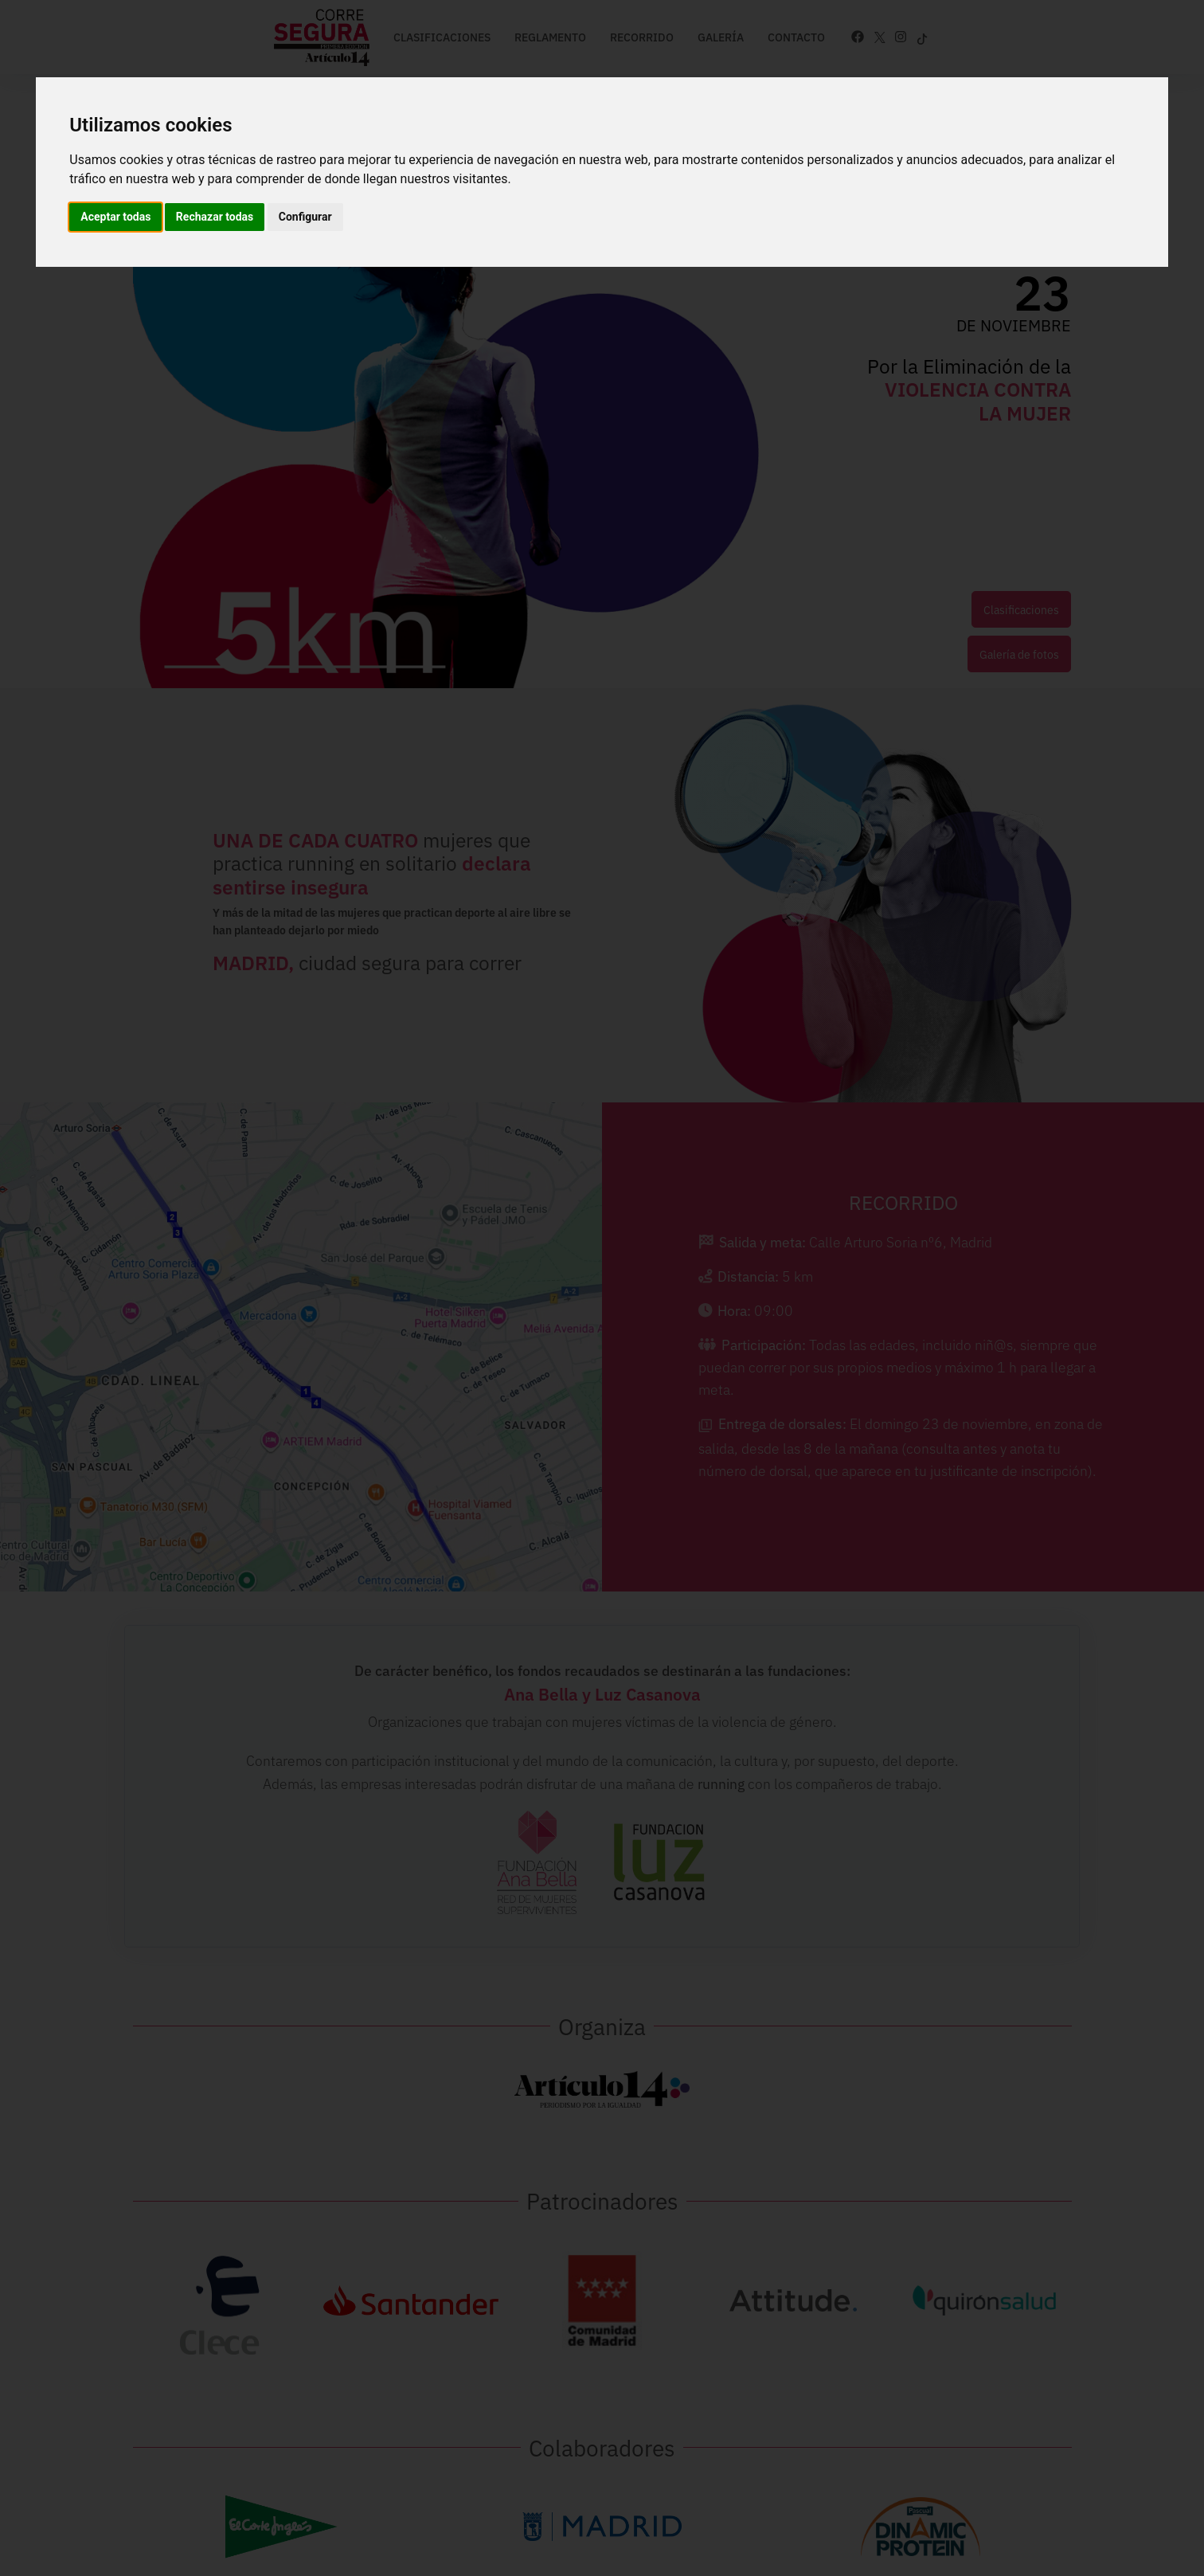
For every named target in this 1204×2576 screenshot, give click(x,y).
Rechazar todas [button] (214, 216)
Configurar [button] (305, 216)
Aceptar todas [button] (115, 216)
